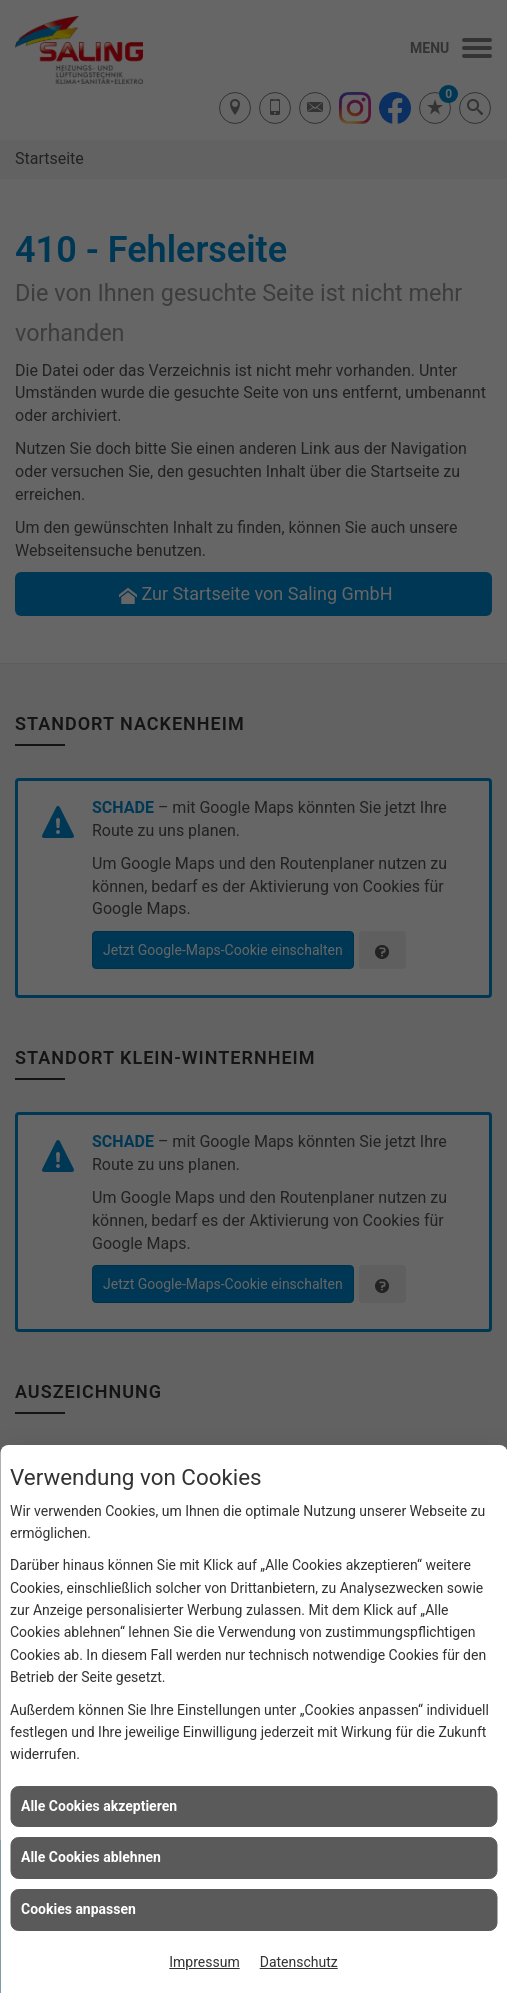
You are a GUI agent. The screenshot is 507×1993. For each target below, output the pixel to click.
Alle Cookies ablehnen (91, 1857)
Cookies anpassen (78, 1909)
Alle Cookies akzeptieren (99, 1806)
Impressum (204, 1962)
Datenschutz (299, 1962)
